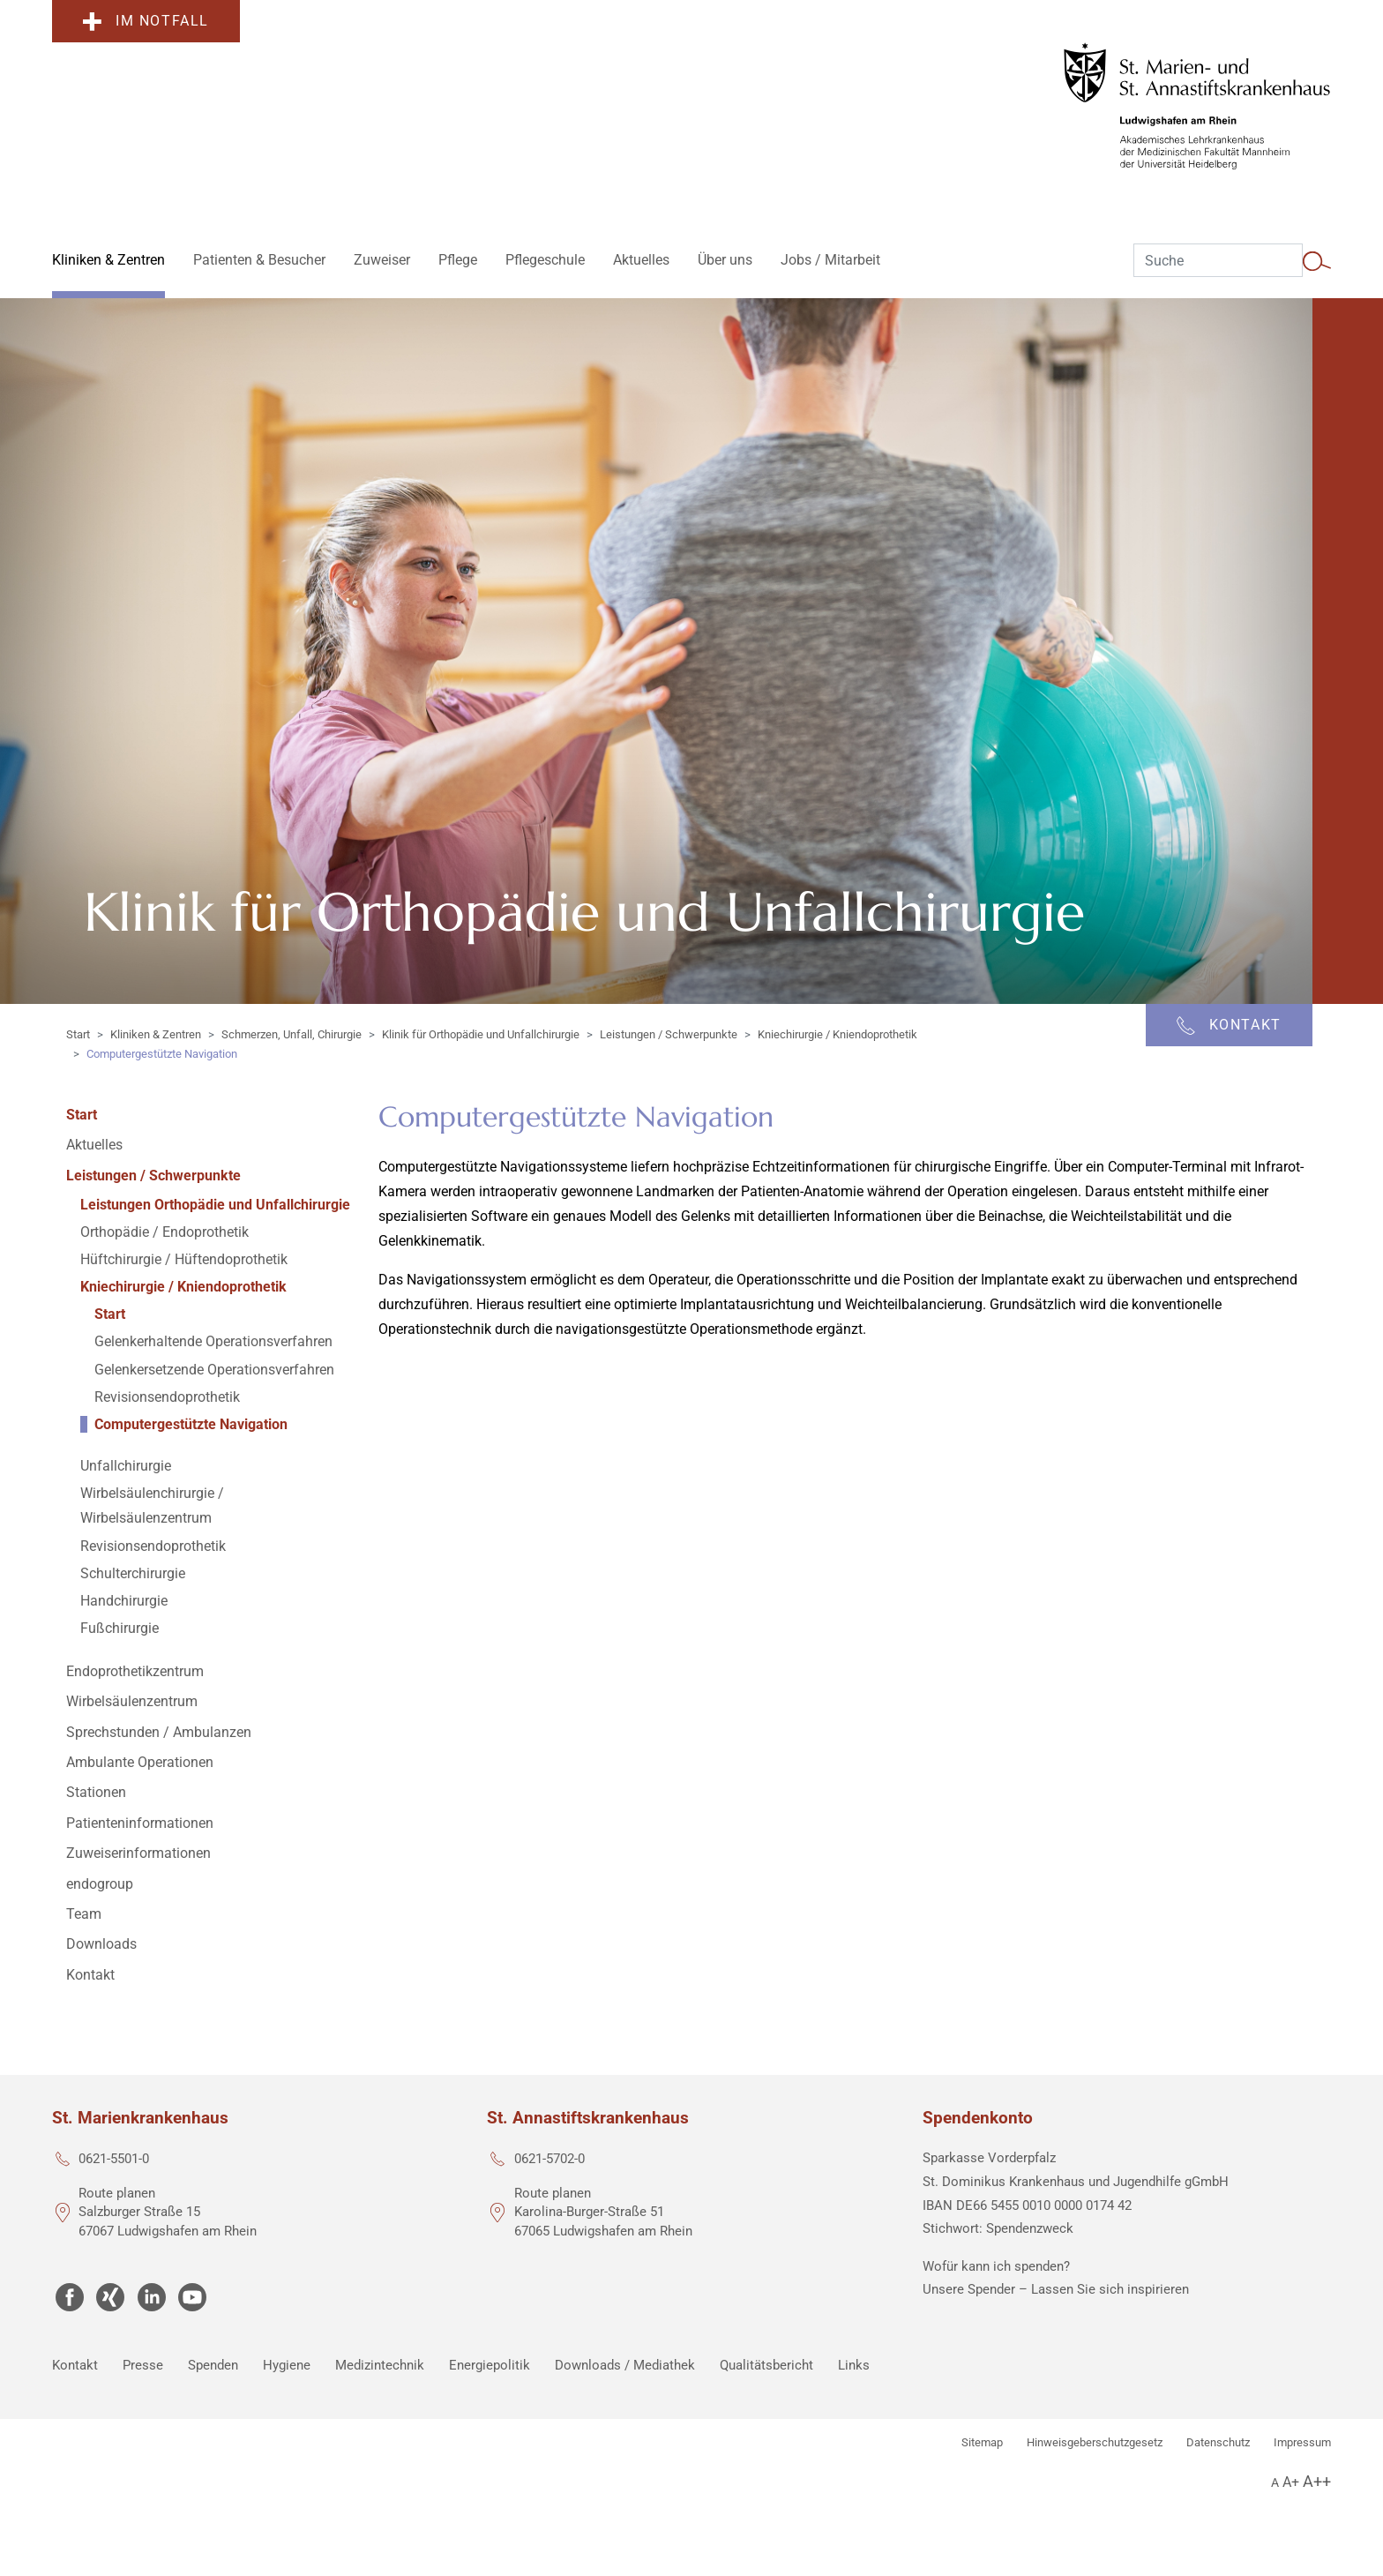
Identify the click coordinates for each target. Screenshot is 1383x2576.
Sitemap (982, 2442)
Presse (143, 2365)
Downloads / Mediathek (625, 2365)
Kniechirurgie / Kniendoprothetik (837, 1034)
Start (78, 1034)
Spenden (213, 2365)
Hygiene (286, 2365)
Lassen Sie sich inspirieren (1110, 2289)
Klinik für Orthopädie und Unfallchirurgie (480, 1034)
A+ (1290, 2482)
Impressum (1302, 2442)
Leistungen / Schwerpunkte (668, 1034)
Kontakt (75, 2365)
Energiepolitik (489, 2365)
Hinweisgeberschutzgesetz (1094, 2442)
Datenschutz (1218, 2442)
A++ (1317, 2481)
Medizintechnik (379, 2365)
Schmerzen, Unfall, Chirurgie (291, 1034)
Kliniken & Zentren (155, 1034)
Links (854, 2365)
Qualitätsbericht (766, 2365)
